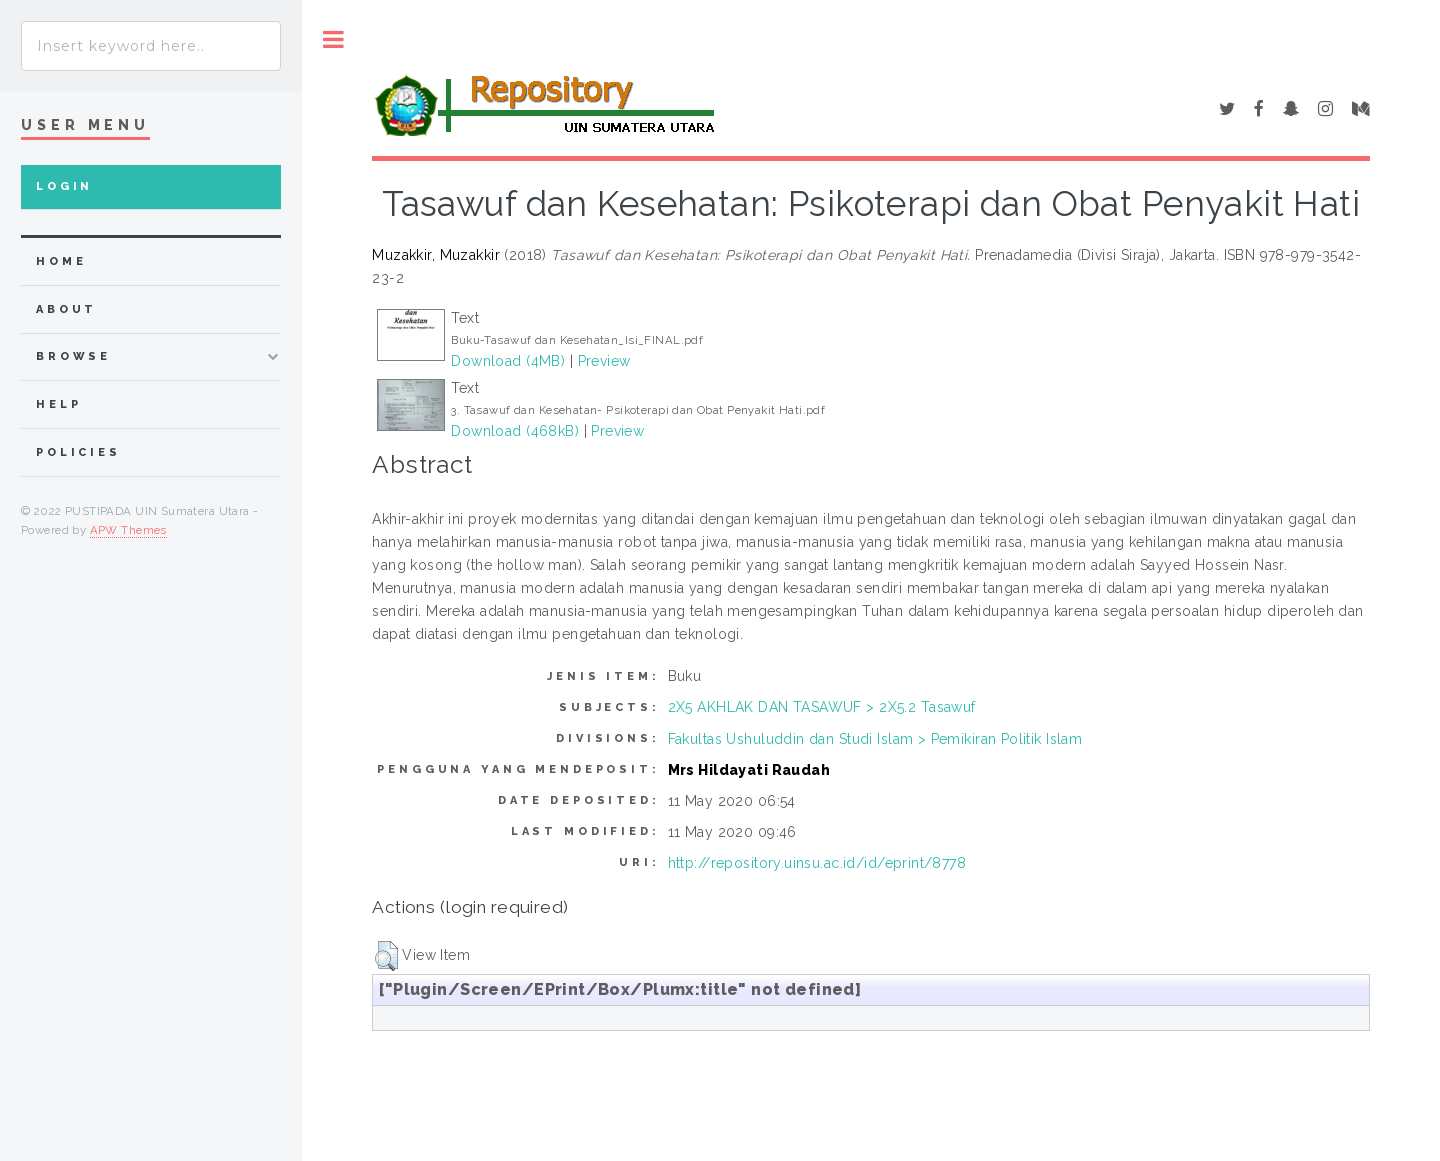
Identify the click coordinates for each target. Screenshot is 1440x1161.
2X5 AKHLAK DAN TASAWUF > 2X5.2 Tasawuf (822, 707)
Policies (78, 452)
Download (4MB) (508, 361)
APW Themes (128, 530)
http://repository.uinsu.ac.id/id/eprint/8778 (817, 863)
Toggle (333, 39)
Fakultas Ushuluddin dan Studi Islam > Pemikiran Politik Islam (875, 739)
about (66, 309)
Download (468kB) (515, 431)
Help (58, 404)
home (61, 261)
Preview (604, 361)
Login (64, 186)
